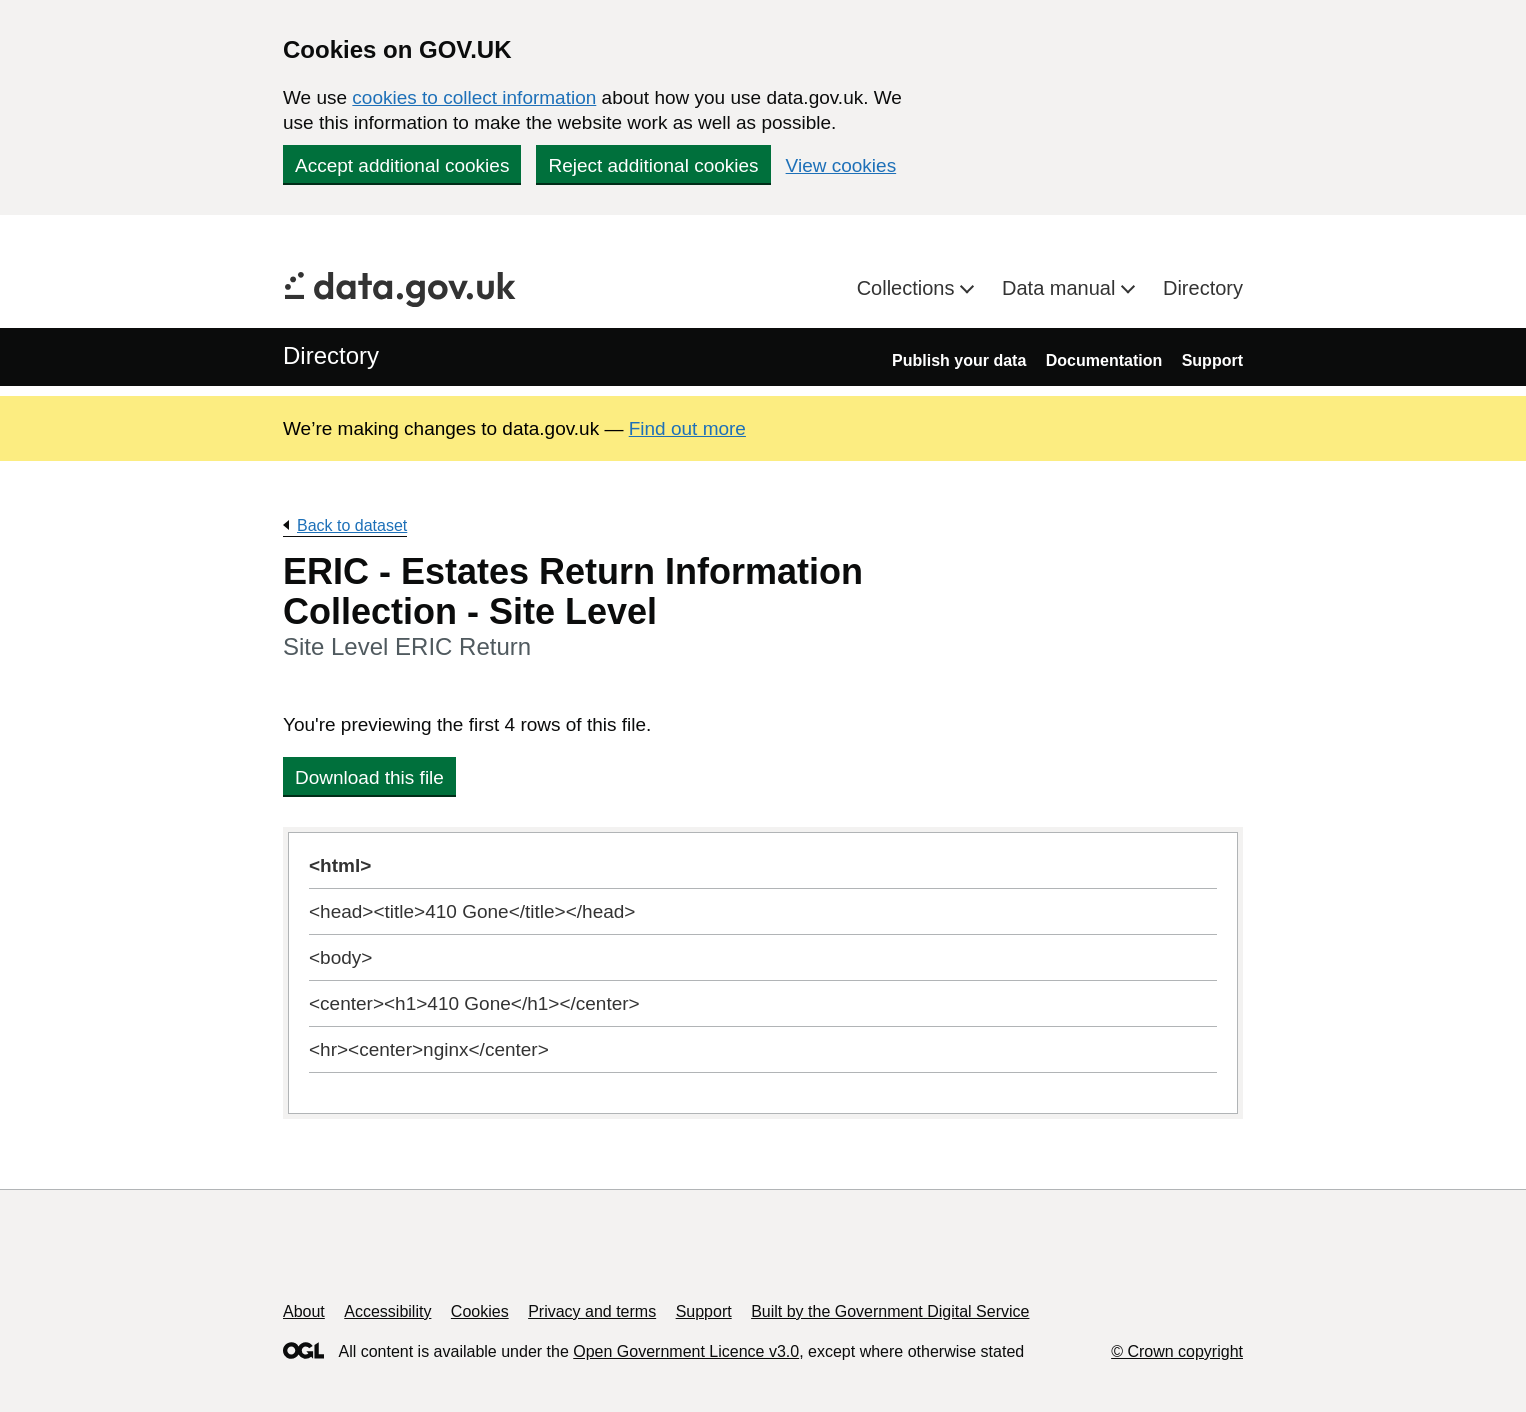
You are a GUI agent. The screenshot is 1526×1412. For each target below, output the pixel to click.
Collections (908, 288)
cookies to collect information (474, 97)
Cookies (480, 1311)
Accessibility (387, 1311)
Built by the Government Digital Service (890, 1311)
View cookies (841, 165)
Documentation (1104, 360)
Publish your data (959, 360)
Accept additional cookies (402, 165)
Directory (1203, 288)
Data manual (1061, 288)
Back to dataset (352, 525)
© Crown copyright (1177, 1351)
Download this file (369, 777)
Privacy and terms (592, 1311)
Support (1212, 360)
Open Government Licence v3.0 (686, 1351)
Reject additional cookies (653, 165)
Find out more (687, 428)
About (304, 1311)
